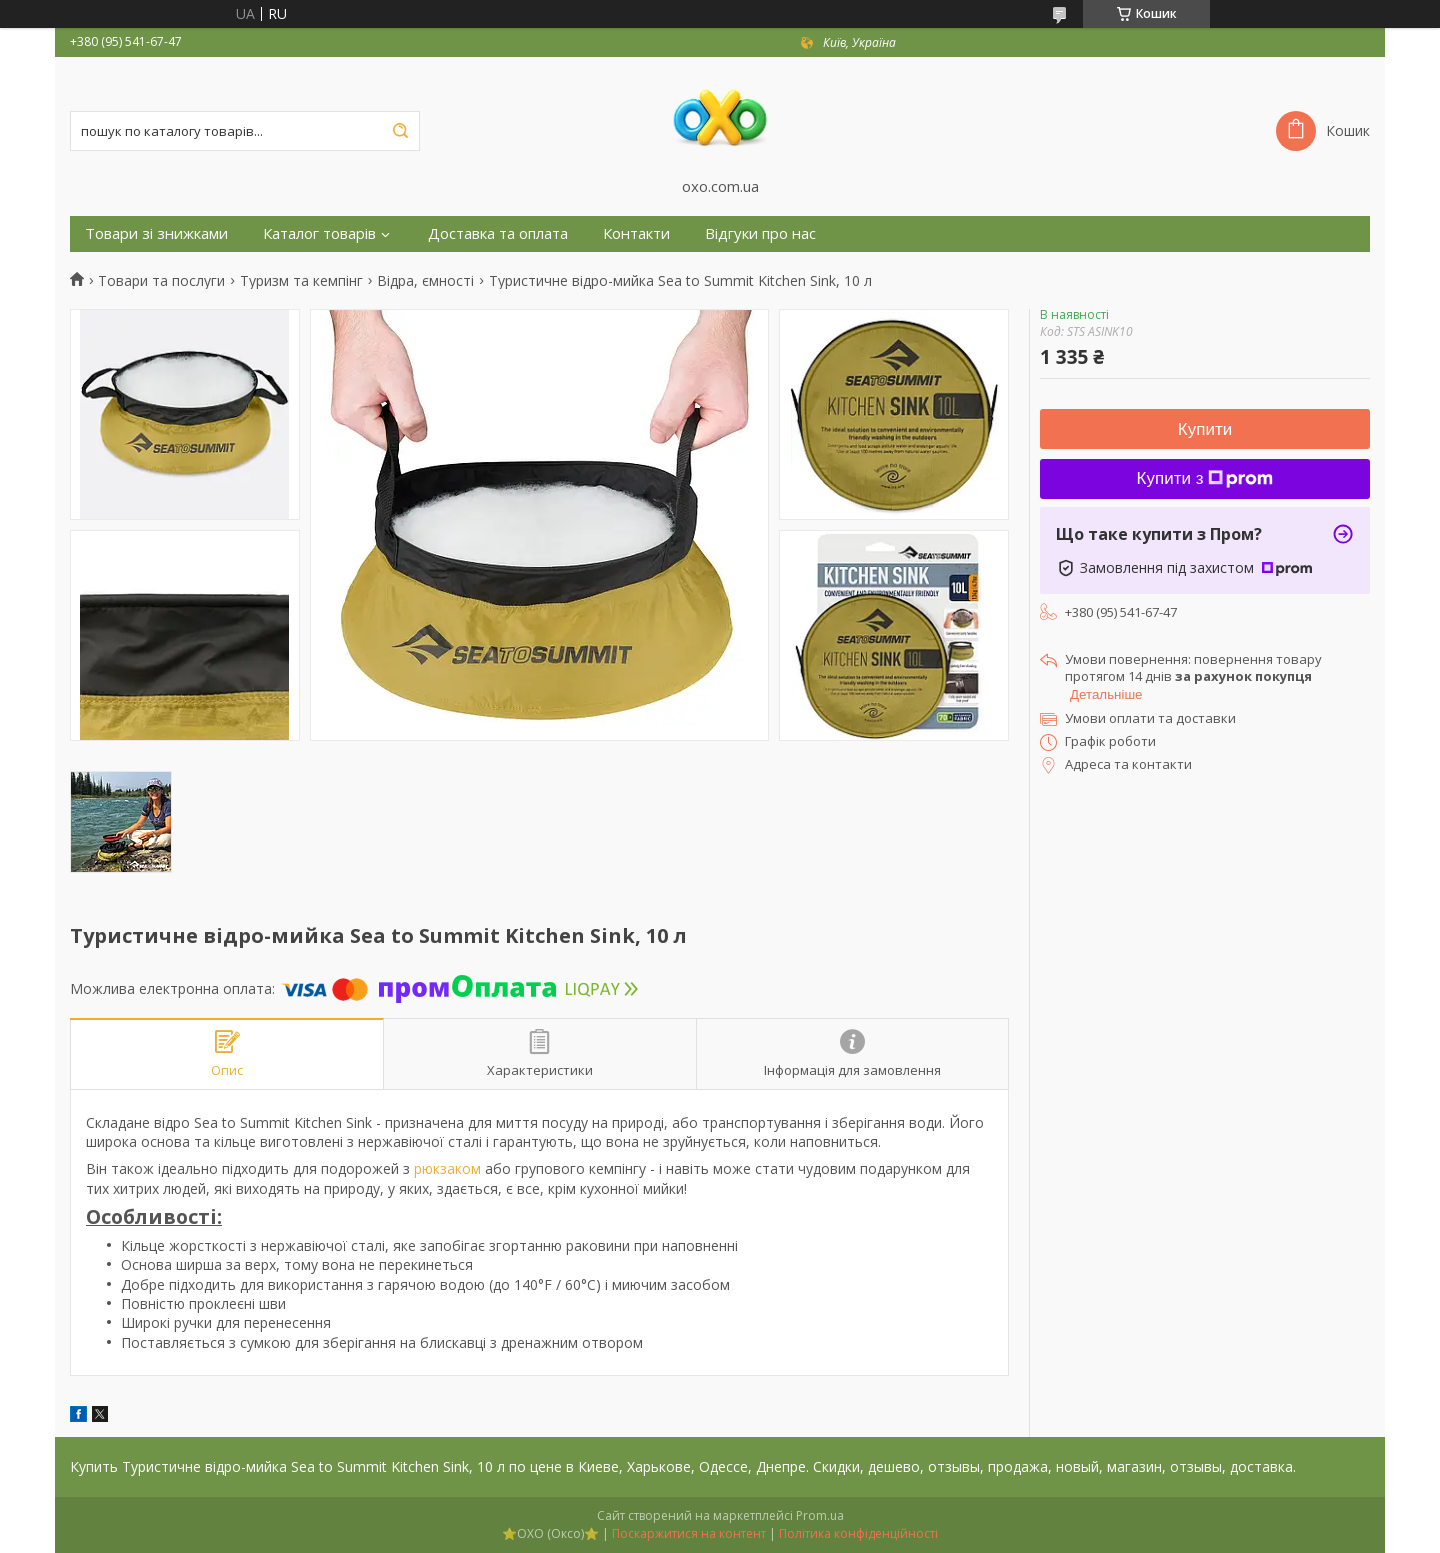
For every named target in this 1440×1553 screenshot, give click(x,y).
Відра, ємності (425, 281)
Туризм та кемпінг (301, 281)
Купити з (1205, 478)
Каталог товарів (319, 233)
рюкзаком (447, 1168)
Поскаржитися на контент (689, 1533)
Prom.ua (820, 1515)
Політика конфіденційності (858, 1533)
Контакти (636, 233)
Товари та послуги (161, 281)
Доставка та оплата (498, 233)
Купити (1205, 429)
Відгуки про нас (760, 233)
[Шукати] (400, 131)
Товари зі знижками (156, 233)
